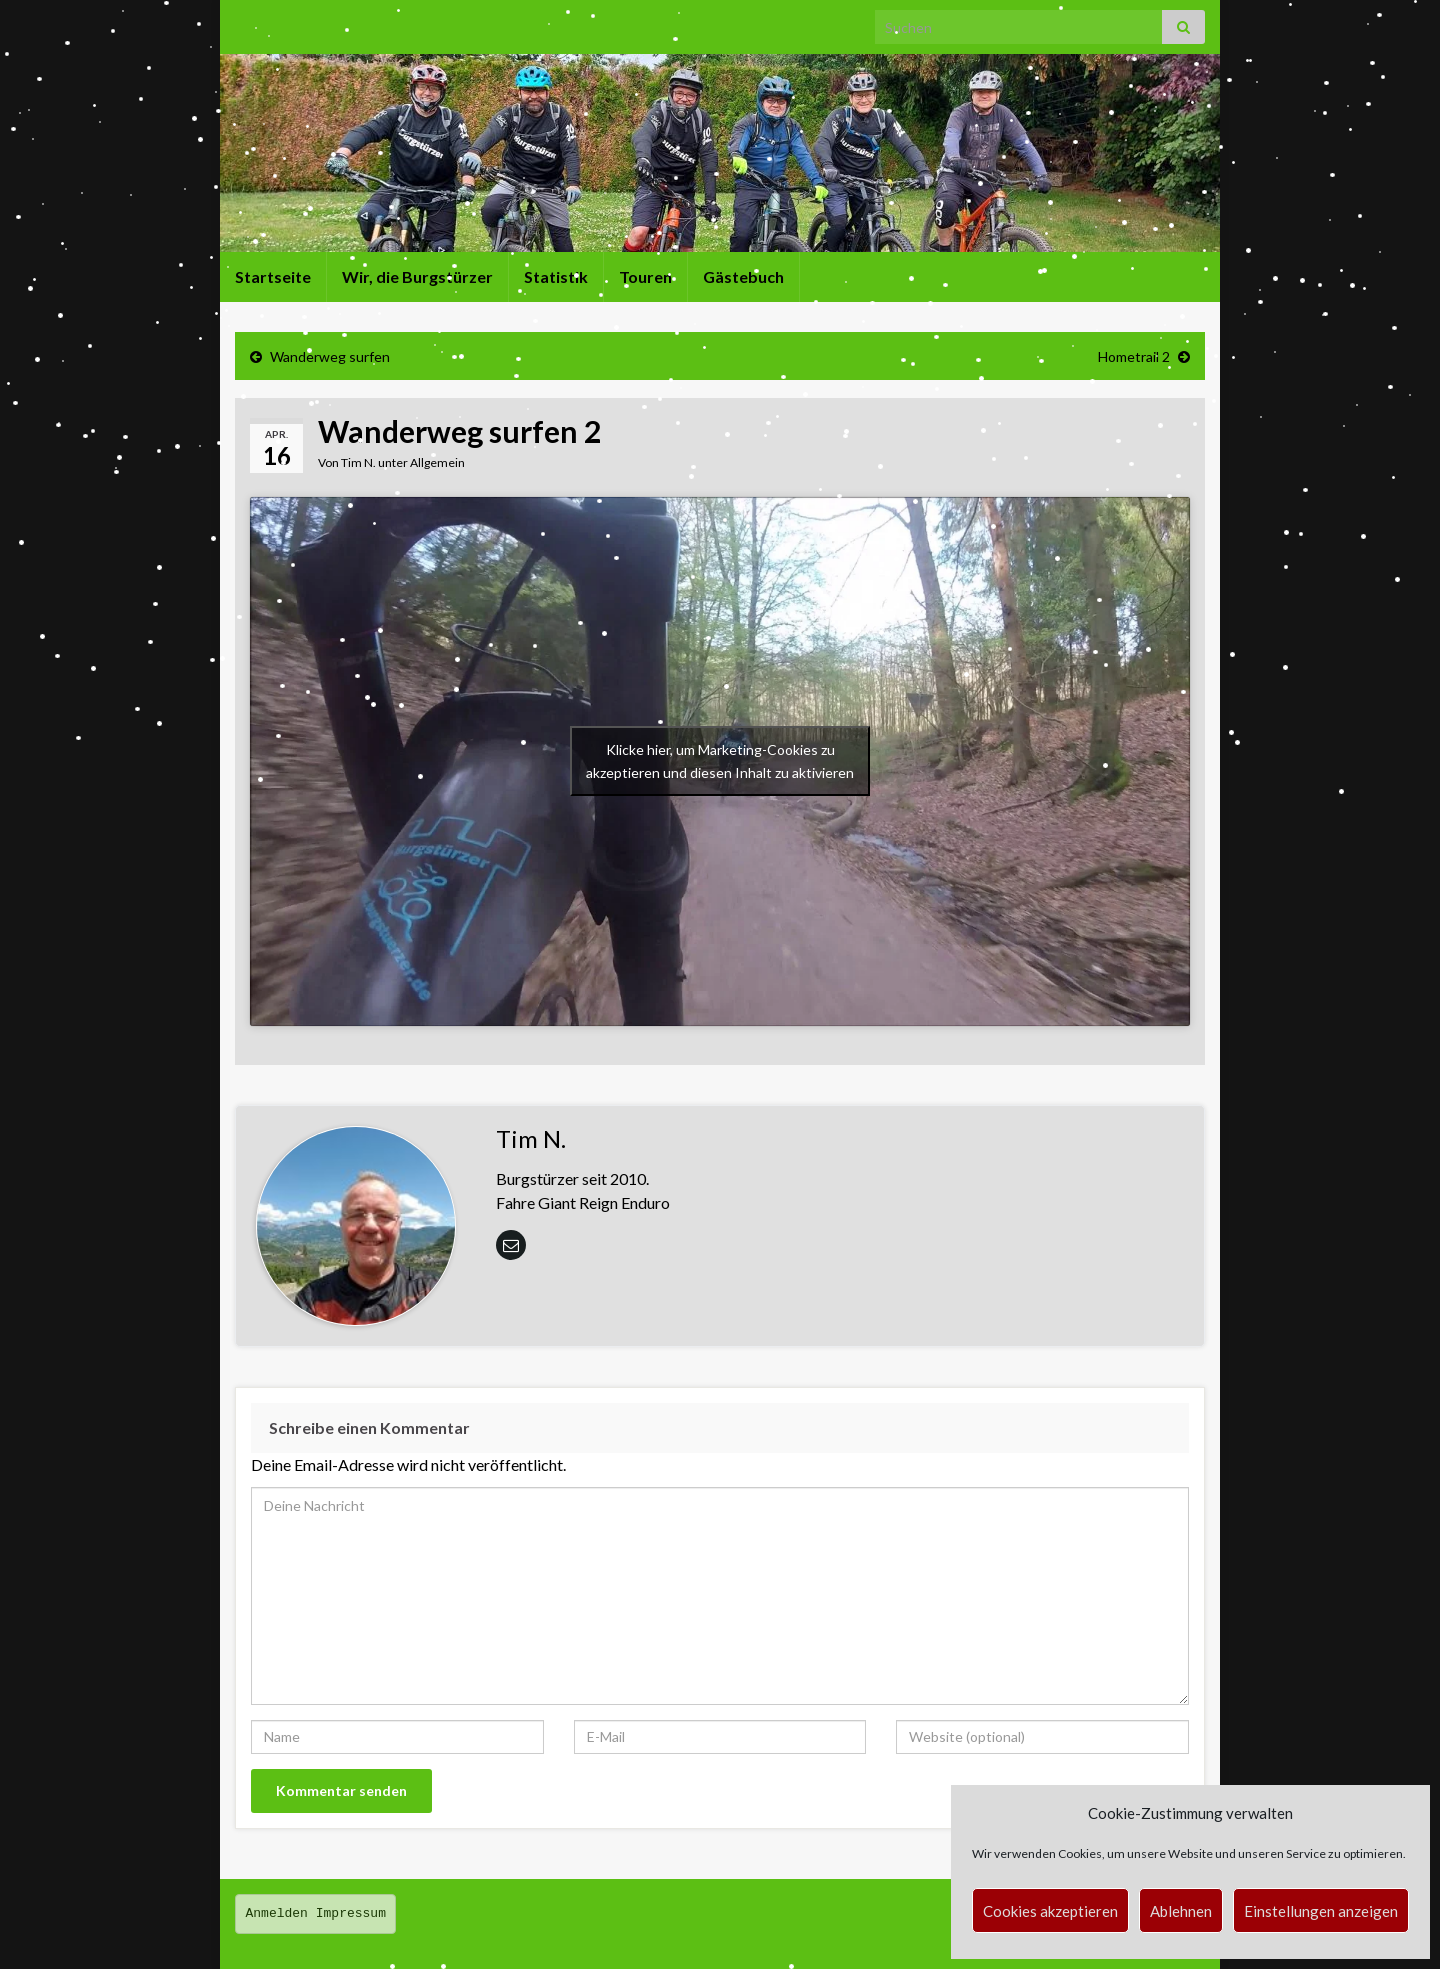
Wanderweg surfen (330, 356)
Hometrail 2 (1134, 356)
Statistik (556, 276)
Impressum (351, 1913)
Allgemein (437, 462)
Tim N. (358, 462)
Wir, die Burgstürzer (417, 276)
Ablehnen (1181, 1911)
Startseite (273, 276)
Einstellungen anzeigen (1321, 1911)
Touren (645, 276)
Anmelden (277, 1913)
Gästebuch (743, 276)
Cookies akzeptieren (1050, 1911)
